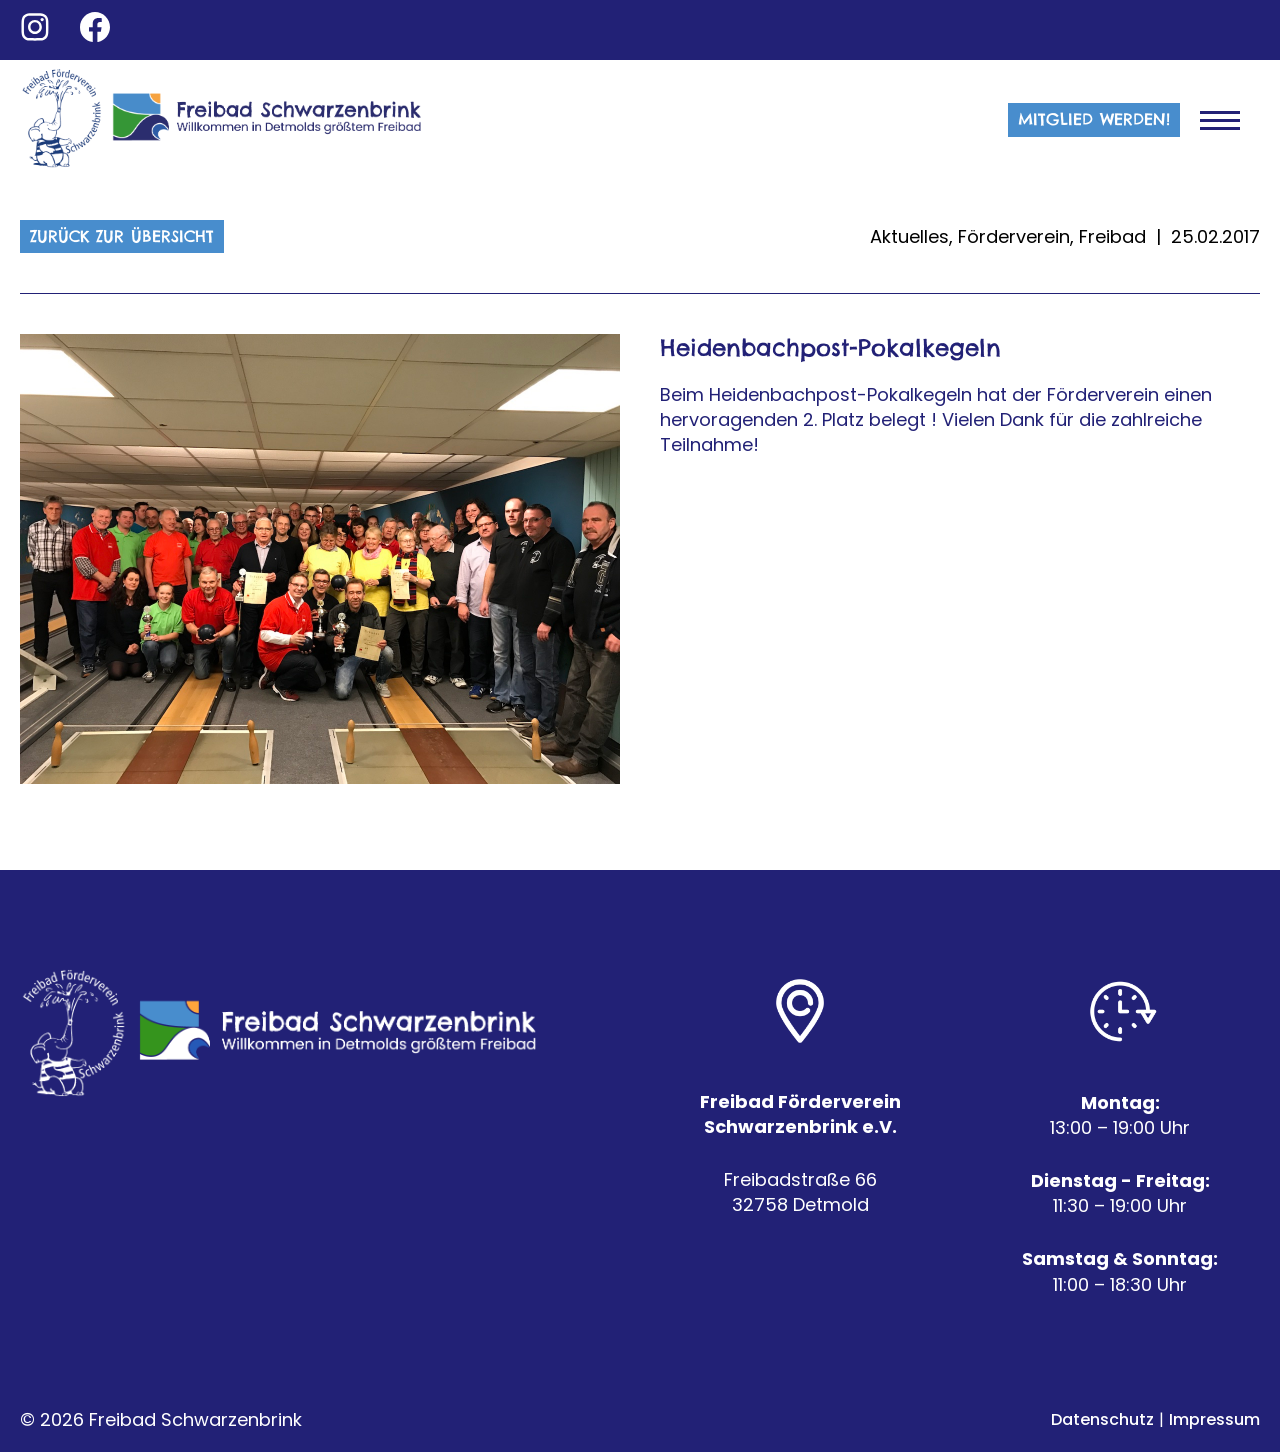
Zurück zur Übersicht (122, 236)
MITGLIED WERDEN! (1094, 119)
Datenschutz (1102, 1419)
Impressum (1214, 1419)
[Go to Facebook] (95, 27)
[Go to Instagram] (35, 27)
